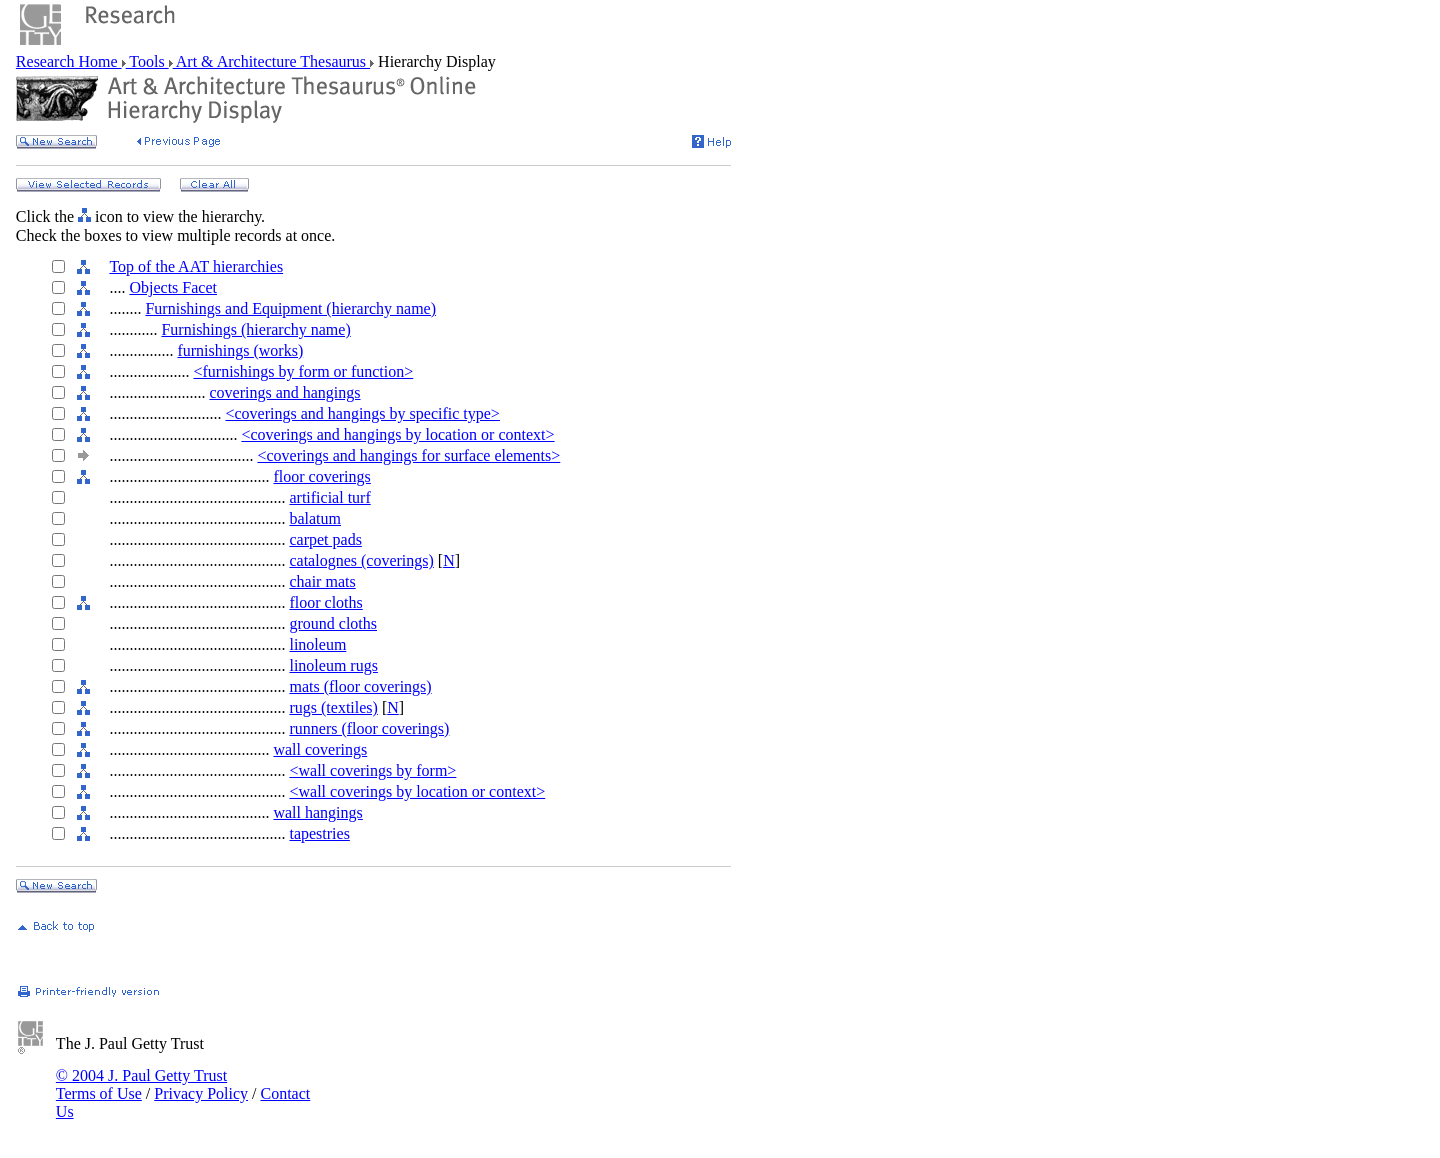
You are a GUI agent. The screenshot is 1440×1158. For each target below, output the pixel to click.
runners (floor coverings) (369, 728)
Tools (147, 61)
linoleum (317, 644)
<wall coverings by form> (372, 770)
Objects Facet (173, 287)
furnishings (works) (240, 350)
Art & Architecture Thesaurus (271, 61)
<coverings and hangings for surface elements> (408, 455)
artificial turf (329, 497)
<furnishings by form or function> (303, 371)
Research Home (69, 61)
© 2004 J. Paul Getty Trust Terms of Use (141, 1084)
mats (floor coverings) (360, 686)
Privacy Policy (201, 1093)
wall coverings (320, 749)
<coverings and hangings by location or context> (397, 434)
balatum (315, 518)
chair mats (322, 581)
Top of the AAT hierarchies (196, 266)
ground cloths (333, 623)
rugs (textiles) (333, 707)
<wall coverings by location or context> (417, 791)
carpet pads (325, 539)
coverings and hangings (284, 392)
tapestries (319, 833)
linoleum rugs (333, 665)
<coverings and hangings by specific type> (362, 413)
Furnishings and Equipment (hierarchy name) (290, 308)
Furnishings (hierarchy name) (255, 329)
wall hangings (317, 812)
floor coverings (321, 476)
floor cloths (325, 602)
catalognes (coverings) (361, 560)
